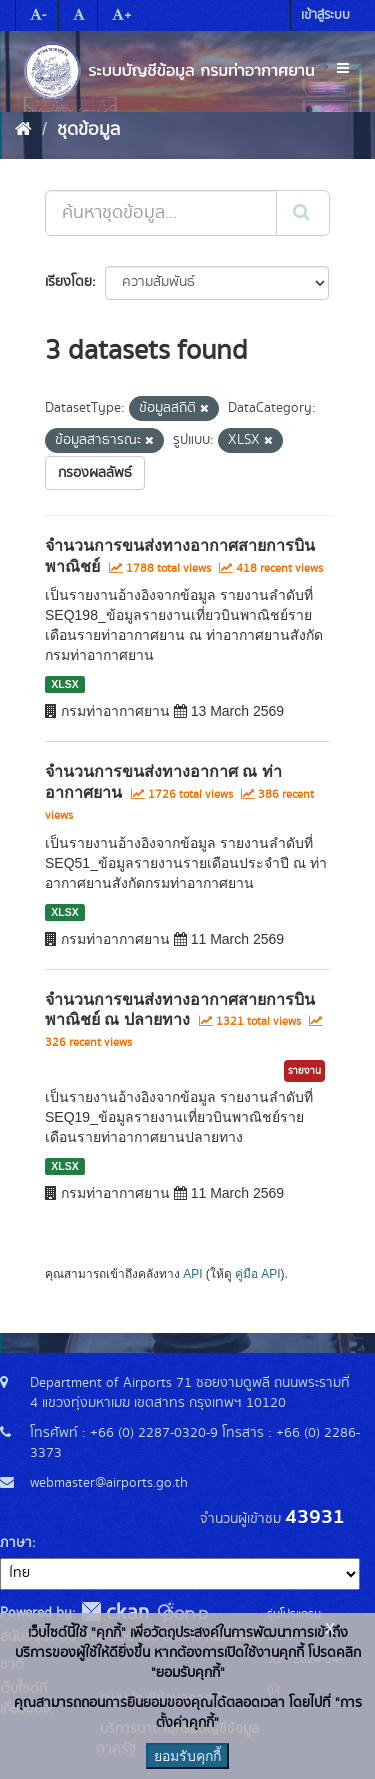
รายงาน (304, 1071)
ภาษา (16, 1543)
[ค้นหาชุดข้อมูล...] (161, 213)
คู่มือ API (257, 1274)
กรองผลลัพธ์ (95, 473)
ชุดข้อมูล (88, 130)
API (192, 1274)
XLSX (64, 684)
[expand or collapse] (343, 69)
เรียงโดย (68, 282)
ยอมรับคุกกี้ (187, 1756)
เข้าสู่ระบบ (325, 15)
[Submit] (303, 213)
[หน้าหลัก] (23, 130)
